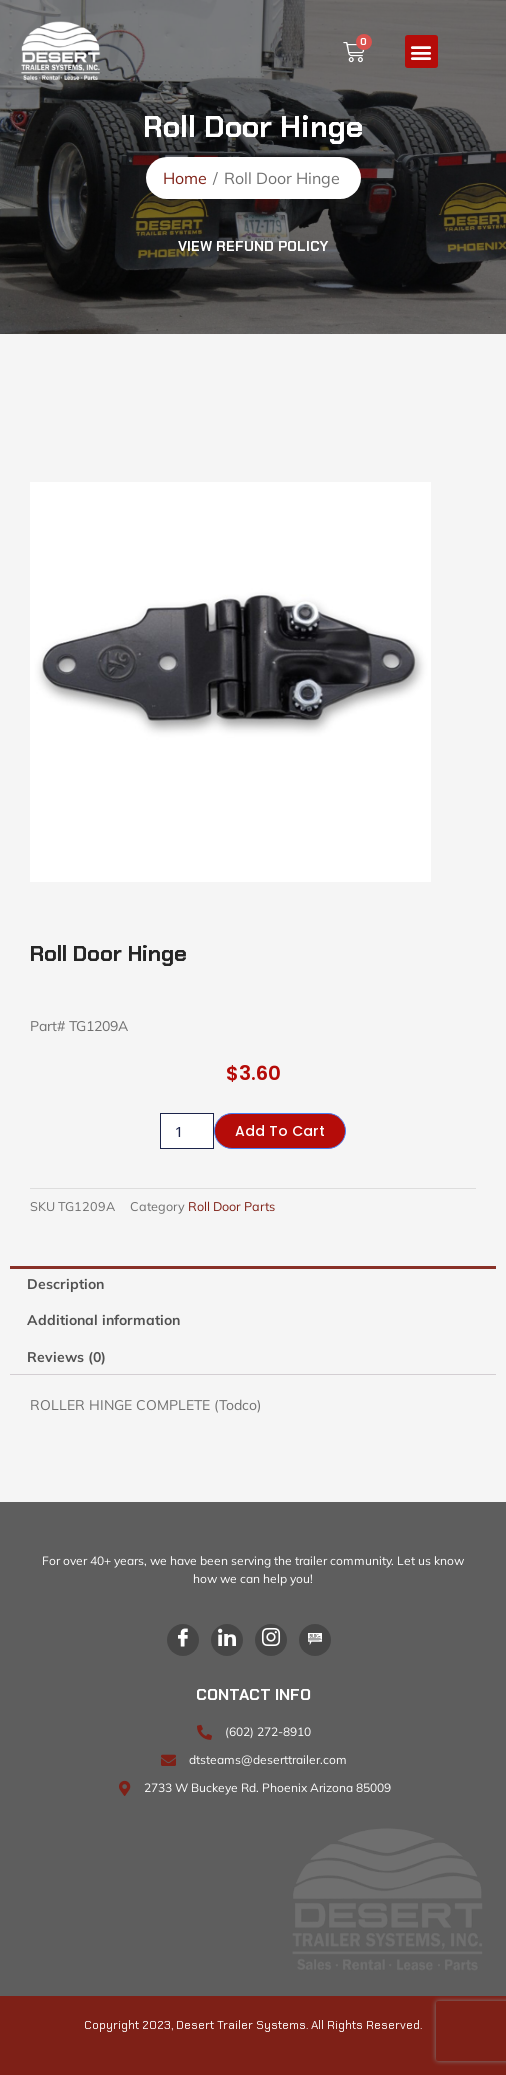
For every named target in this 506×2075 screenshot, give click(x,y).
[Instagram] (271, 1640)
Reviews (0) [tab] (66, 1357)
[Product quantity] (187, 1131)
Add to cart (280, 1131)
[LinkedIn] (227, 1640)
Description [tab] (65, 1284)
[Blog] (315, 1640)
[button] (421, 51)
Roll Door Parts (231, 1206)
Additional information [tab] (103, 1320)
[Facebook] (183, 1640)
